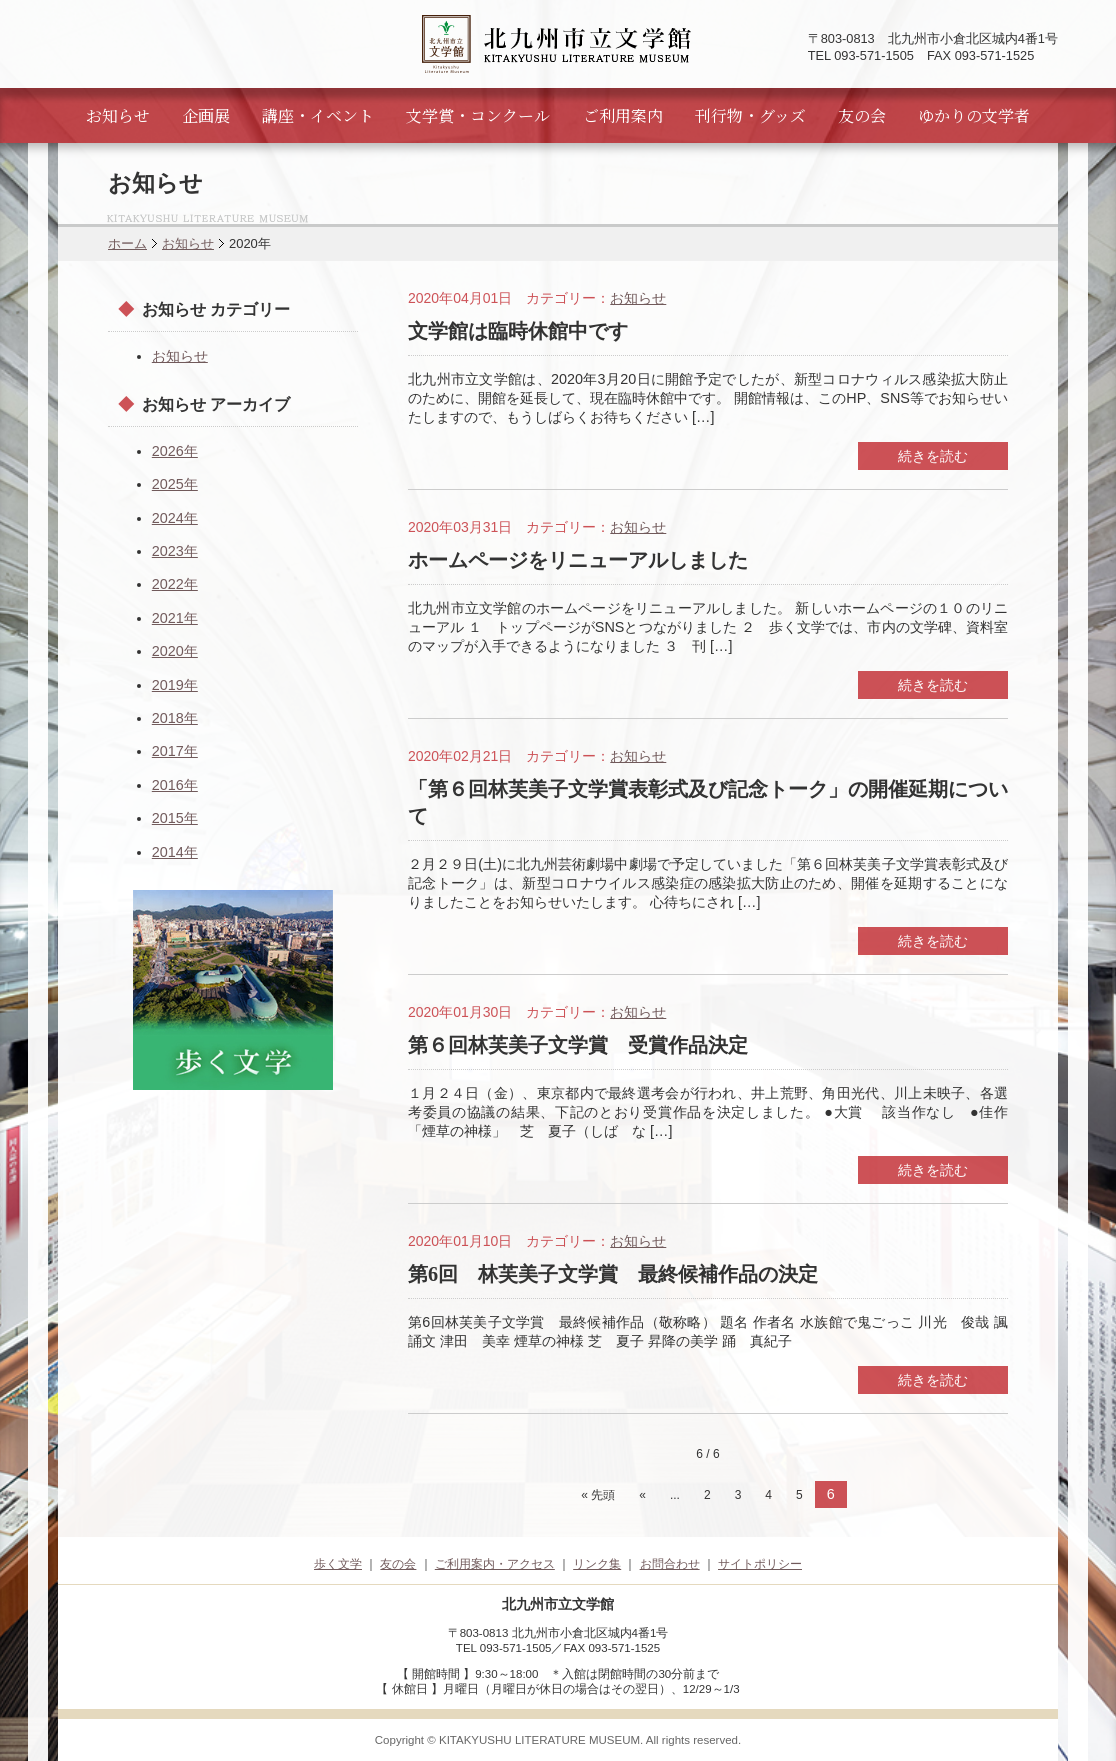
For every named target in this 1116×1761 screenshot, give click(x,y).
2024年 (175, 518)
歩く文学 (338, 1564)
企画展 (206, 115)
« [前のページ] (642, 1495)
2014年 (175, 852)
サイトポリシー (760, 1564)
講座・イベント (318, 115)
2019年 (175, 685)
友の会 (862, 115)
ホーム (127, 243)
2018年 (175, 718)
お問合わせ (670, 1564)
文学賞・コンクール (478, 115)
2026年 (175, 451)
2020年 (175, 651)
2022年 (175, 584)
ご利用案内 (623, 115)
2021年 (175, 618)
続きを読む (933, 456)
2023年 (175, 551)
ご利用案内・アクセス (495, 1564)
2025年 (175, 484)
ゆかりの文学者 (974, 115)
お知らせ (118, 115)
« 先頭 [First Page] (598, 1495)
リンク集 (597, 1564)
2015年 (175, 818)
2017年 (175, 751)
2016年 (175, 785)
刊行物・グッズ (750, 115)
